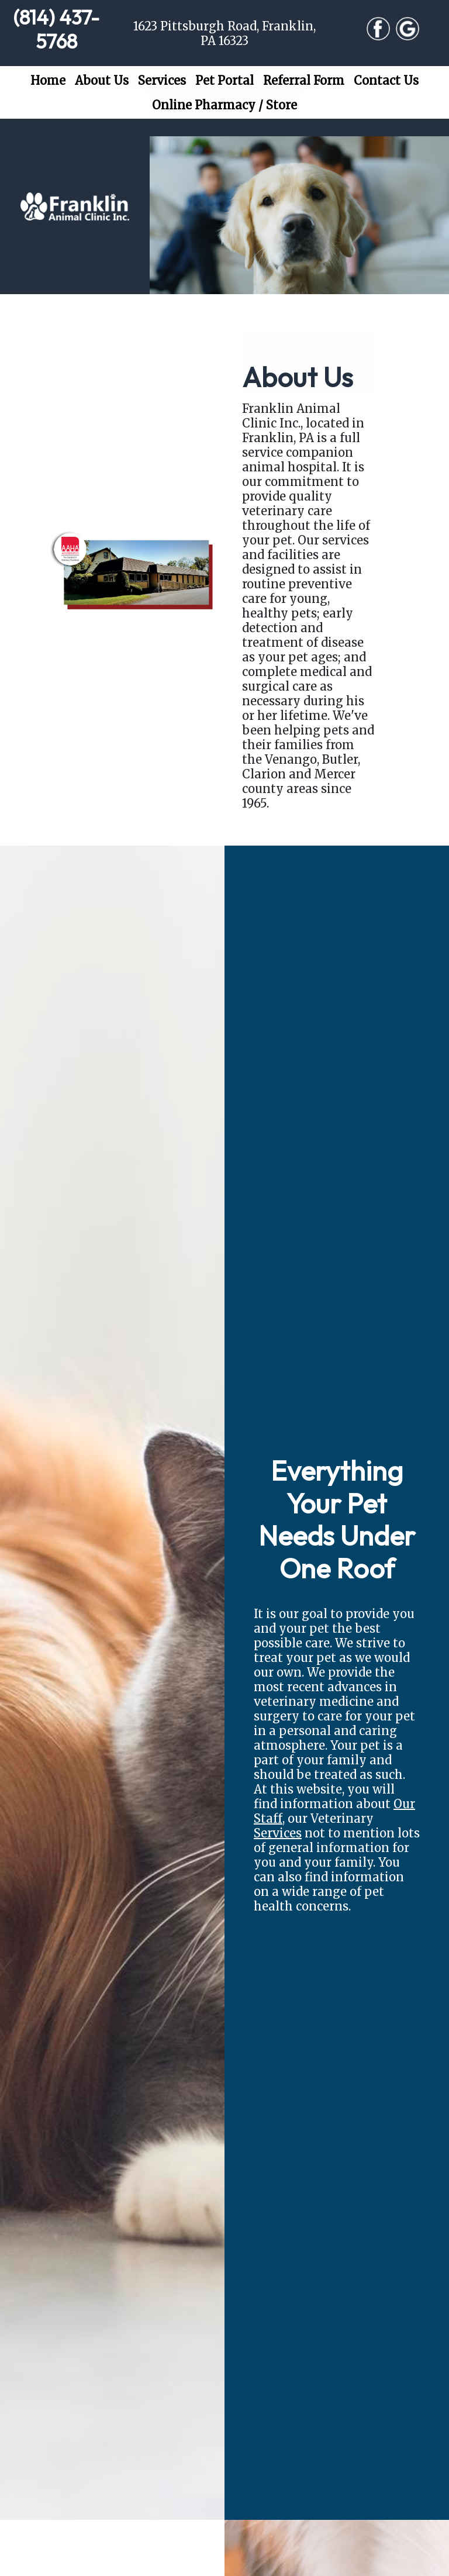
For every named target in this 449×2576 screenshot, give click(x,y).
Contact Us (386, 80)
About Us (102, 80)
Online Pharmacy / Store (224, 105)
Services (162, 80)
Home (50, 80)
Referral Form (303, 80)
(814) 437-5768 (56, 29)
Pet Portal (224, 80)
